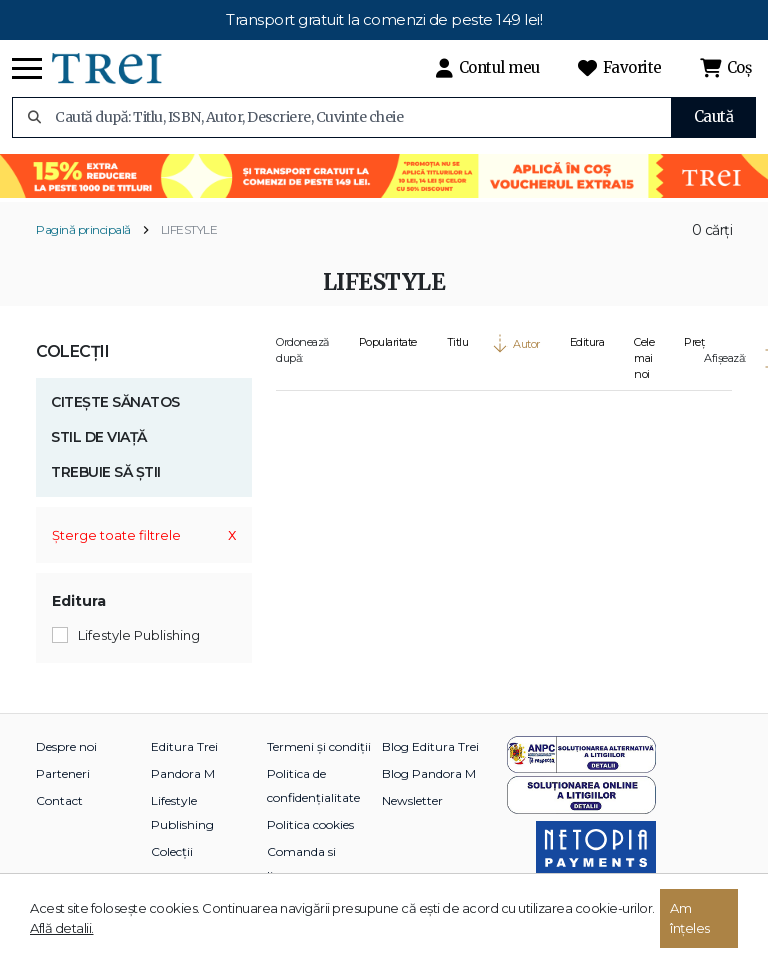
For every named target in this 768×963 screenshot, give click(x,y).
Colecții (72, 351)
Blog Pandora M (429, 773)
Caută (714, 116)
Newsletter (412, 800)
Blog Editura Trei (430, 746)
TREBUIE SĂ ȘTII (106, 472)
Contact (59, 800)
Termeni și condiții (319, 746)
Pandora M (183, 773)
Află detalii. (62, 928)
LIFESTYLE (189, 229)
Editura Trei (184, 746)
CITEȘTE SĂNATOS (115, 402)
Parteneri (63, 773)
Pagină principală (83, 229)
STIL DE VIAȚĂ (99, 437)
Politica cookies (310, 824)
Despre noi (66, 746)
